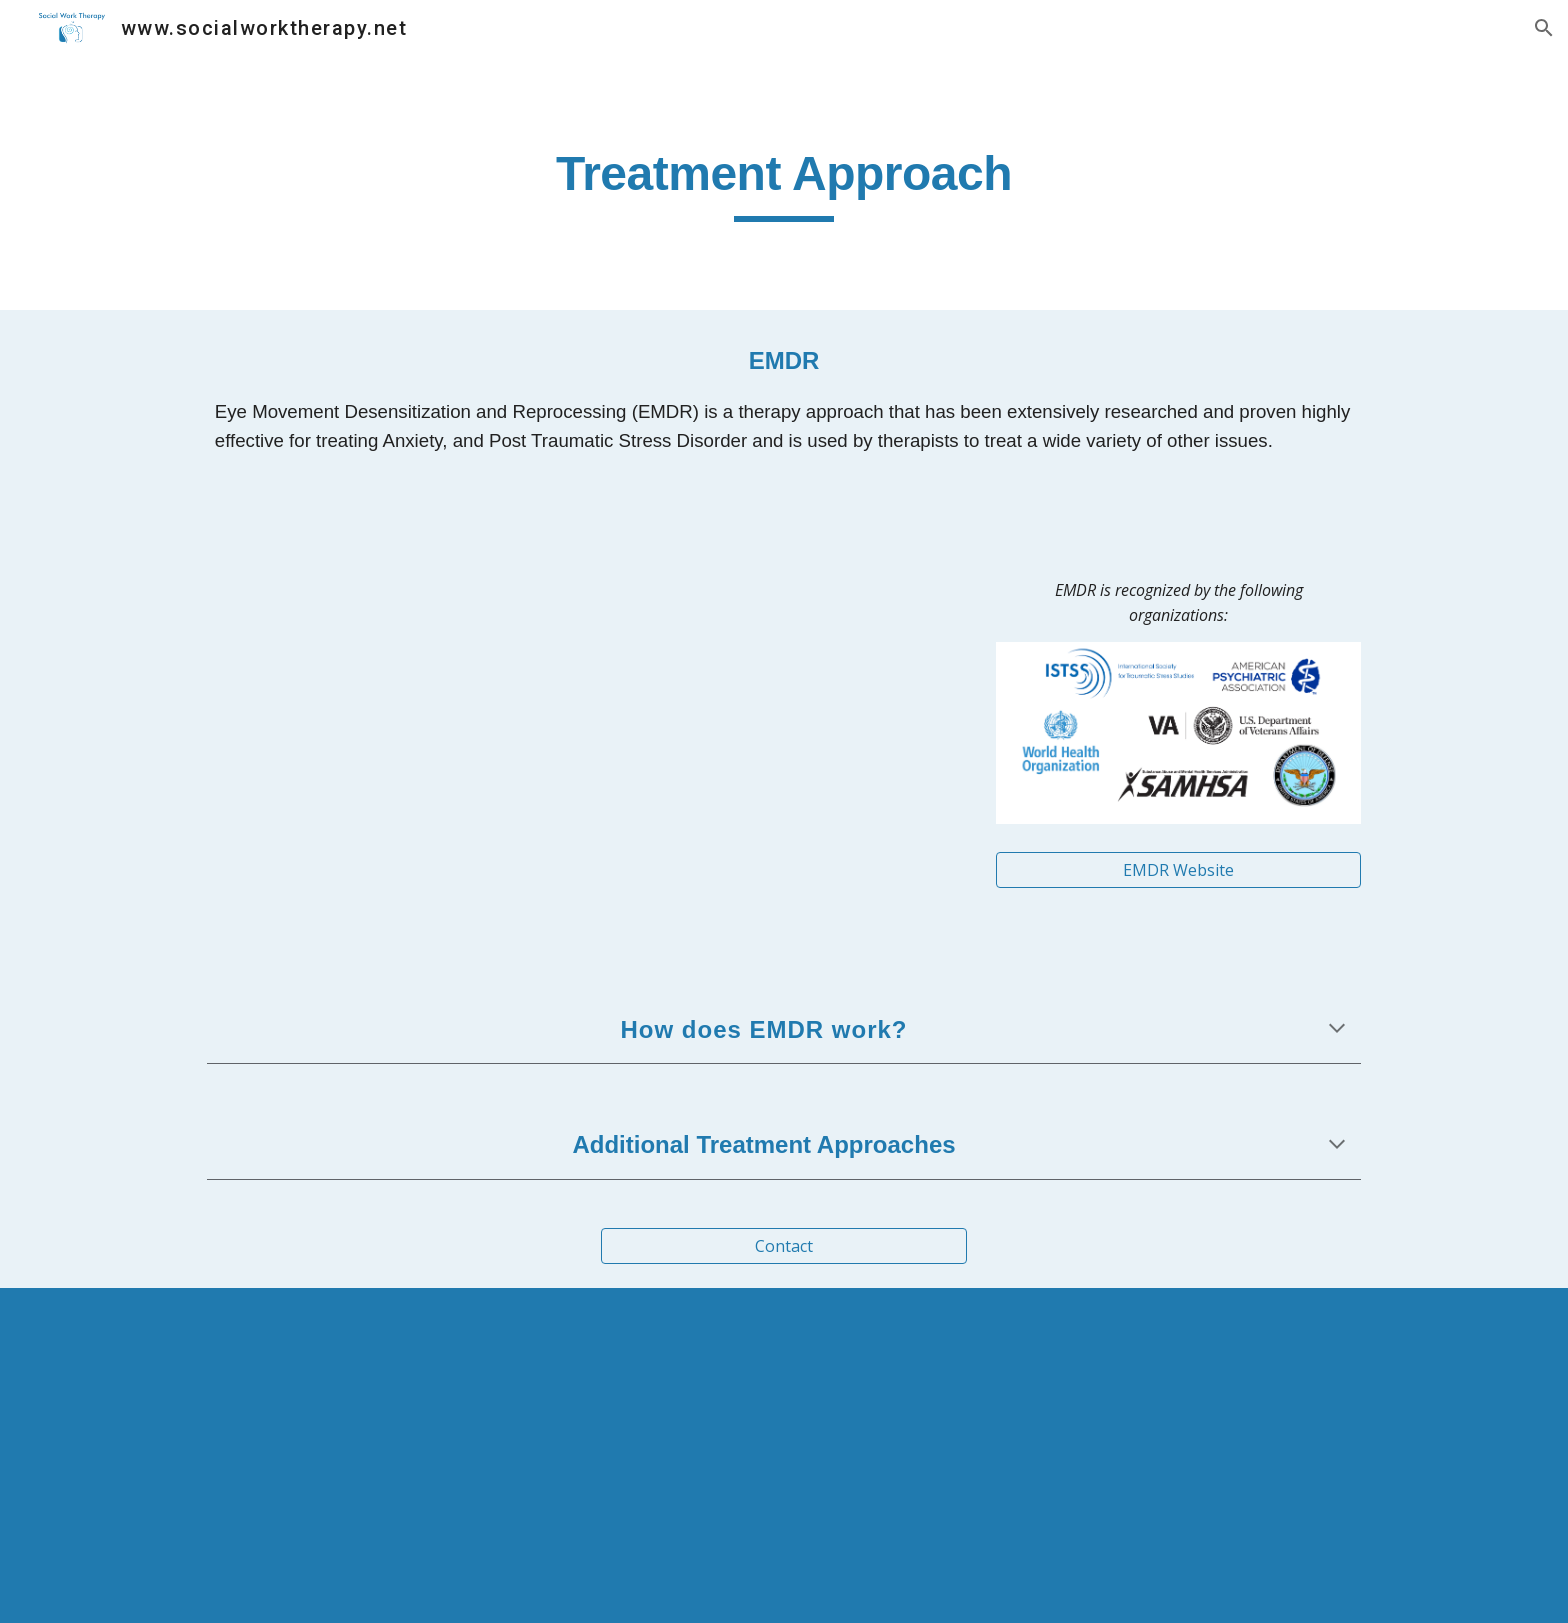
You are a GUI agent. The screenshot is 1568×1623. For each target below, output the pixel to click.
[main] (784, 183)
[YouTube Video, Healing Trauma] (587, 729)
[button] (1544, 28)
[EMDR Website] (1178, 870)
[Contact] (783, 1246)
